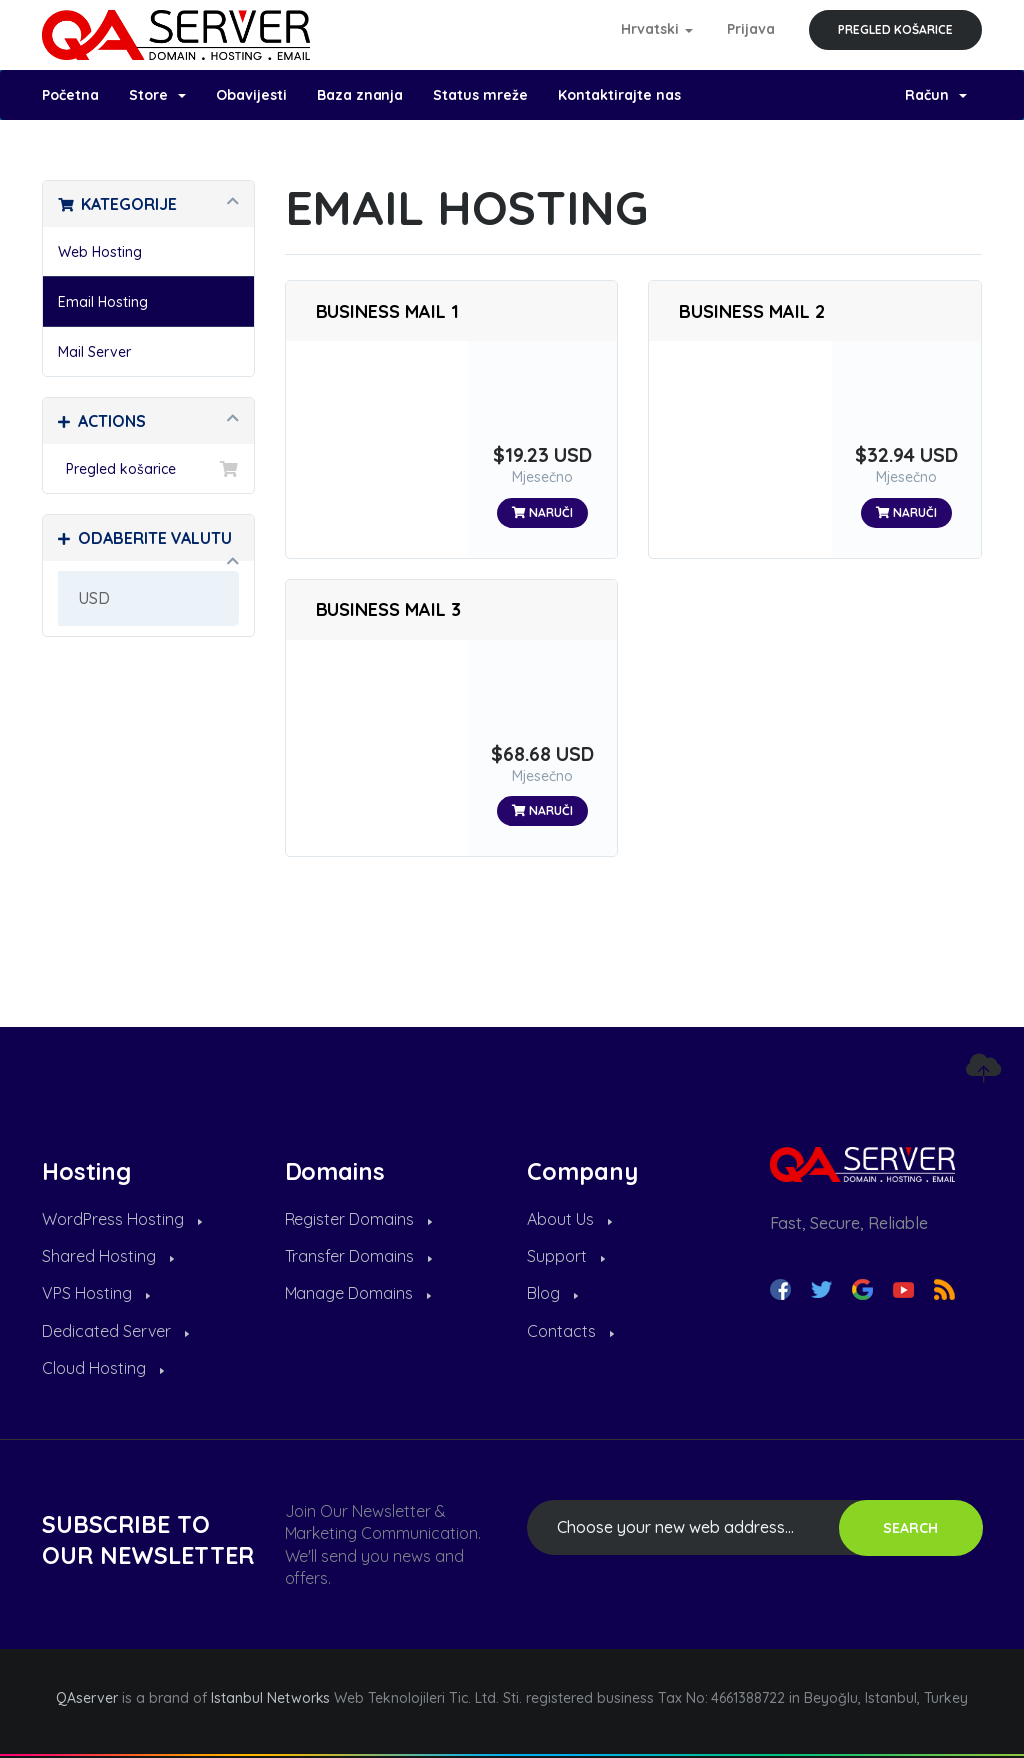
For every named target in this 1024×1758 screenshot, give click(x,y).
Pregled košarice (895, 29)
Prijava (751, 29)
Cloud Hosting (103, 1368)
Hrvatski (657, 29)
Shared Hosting (108, 1256)
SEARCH (910, 1528)
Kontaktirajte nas (619, 95)
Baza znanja (360, 95)
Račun (936, 95)
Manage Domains (358, 1293)
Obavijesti (251, 95)
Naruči (542, 512)
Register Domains (359, 1219)
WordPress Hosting (122, 1219)
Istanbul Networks (271, 1698)
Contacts (570, 1331)
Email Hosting (103, 302)
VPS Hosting (96, 1293)
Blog (552, 1293)
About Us (569, 1219)
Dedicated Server (115, 1331)
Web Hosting (100, 252)
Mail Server (94, 352)
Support (566, 1256)
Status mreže (480, 95)
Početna (70, 95)
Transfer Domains (359, 1256)
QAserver (87, 1698)
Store (157, 95)
